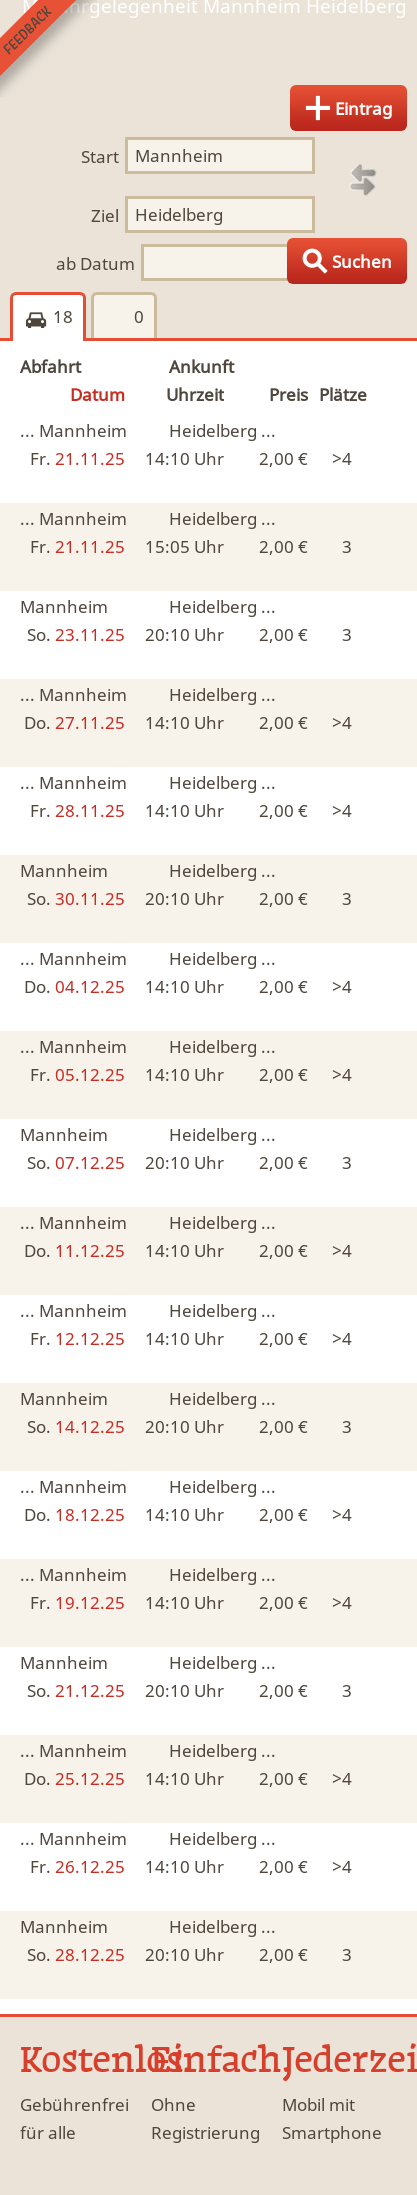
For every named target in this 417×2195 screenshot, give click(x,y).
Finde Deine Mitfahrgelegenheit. (208, 53)
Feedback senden (48, 48)
